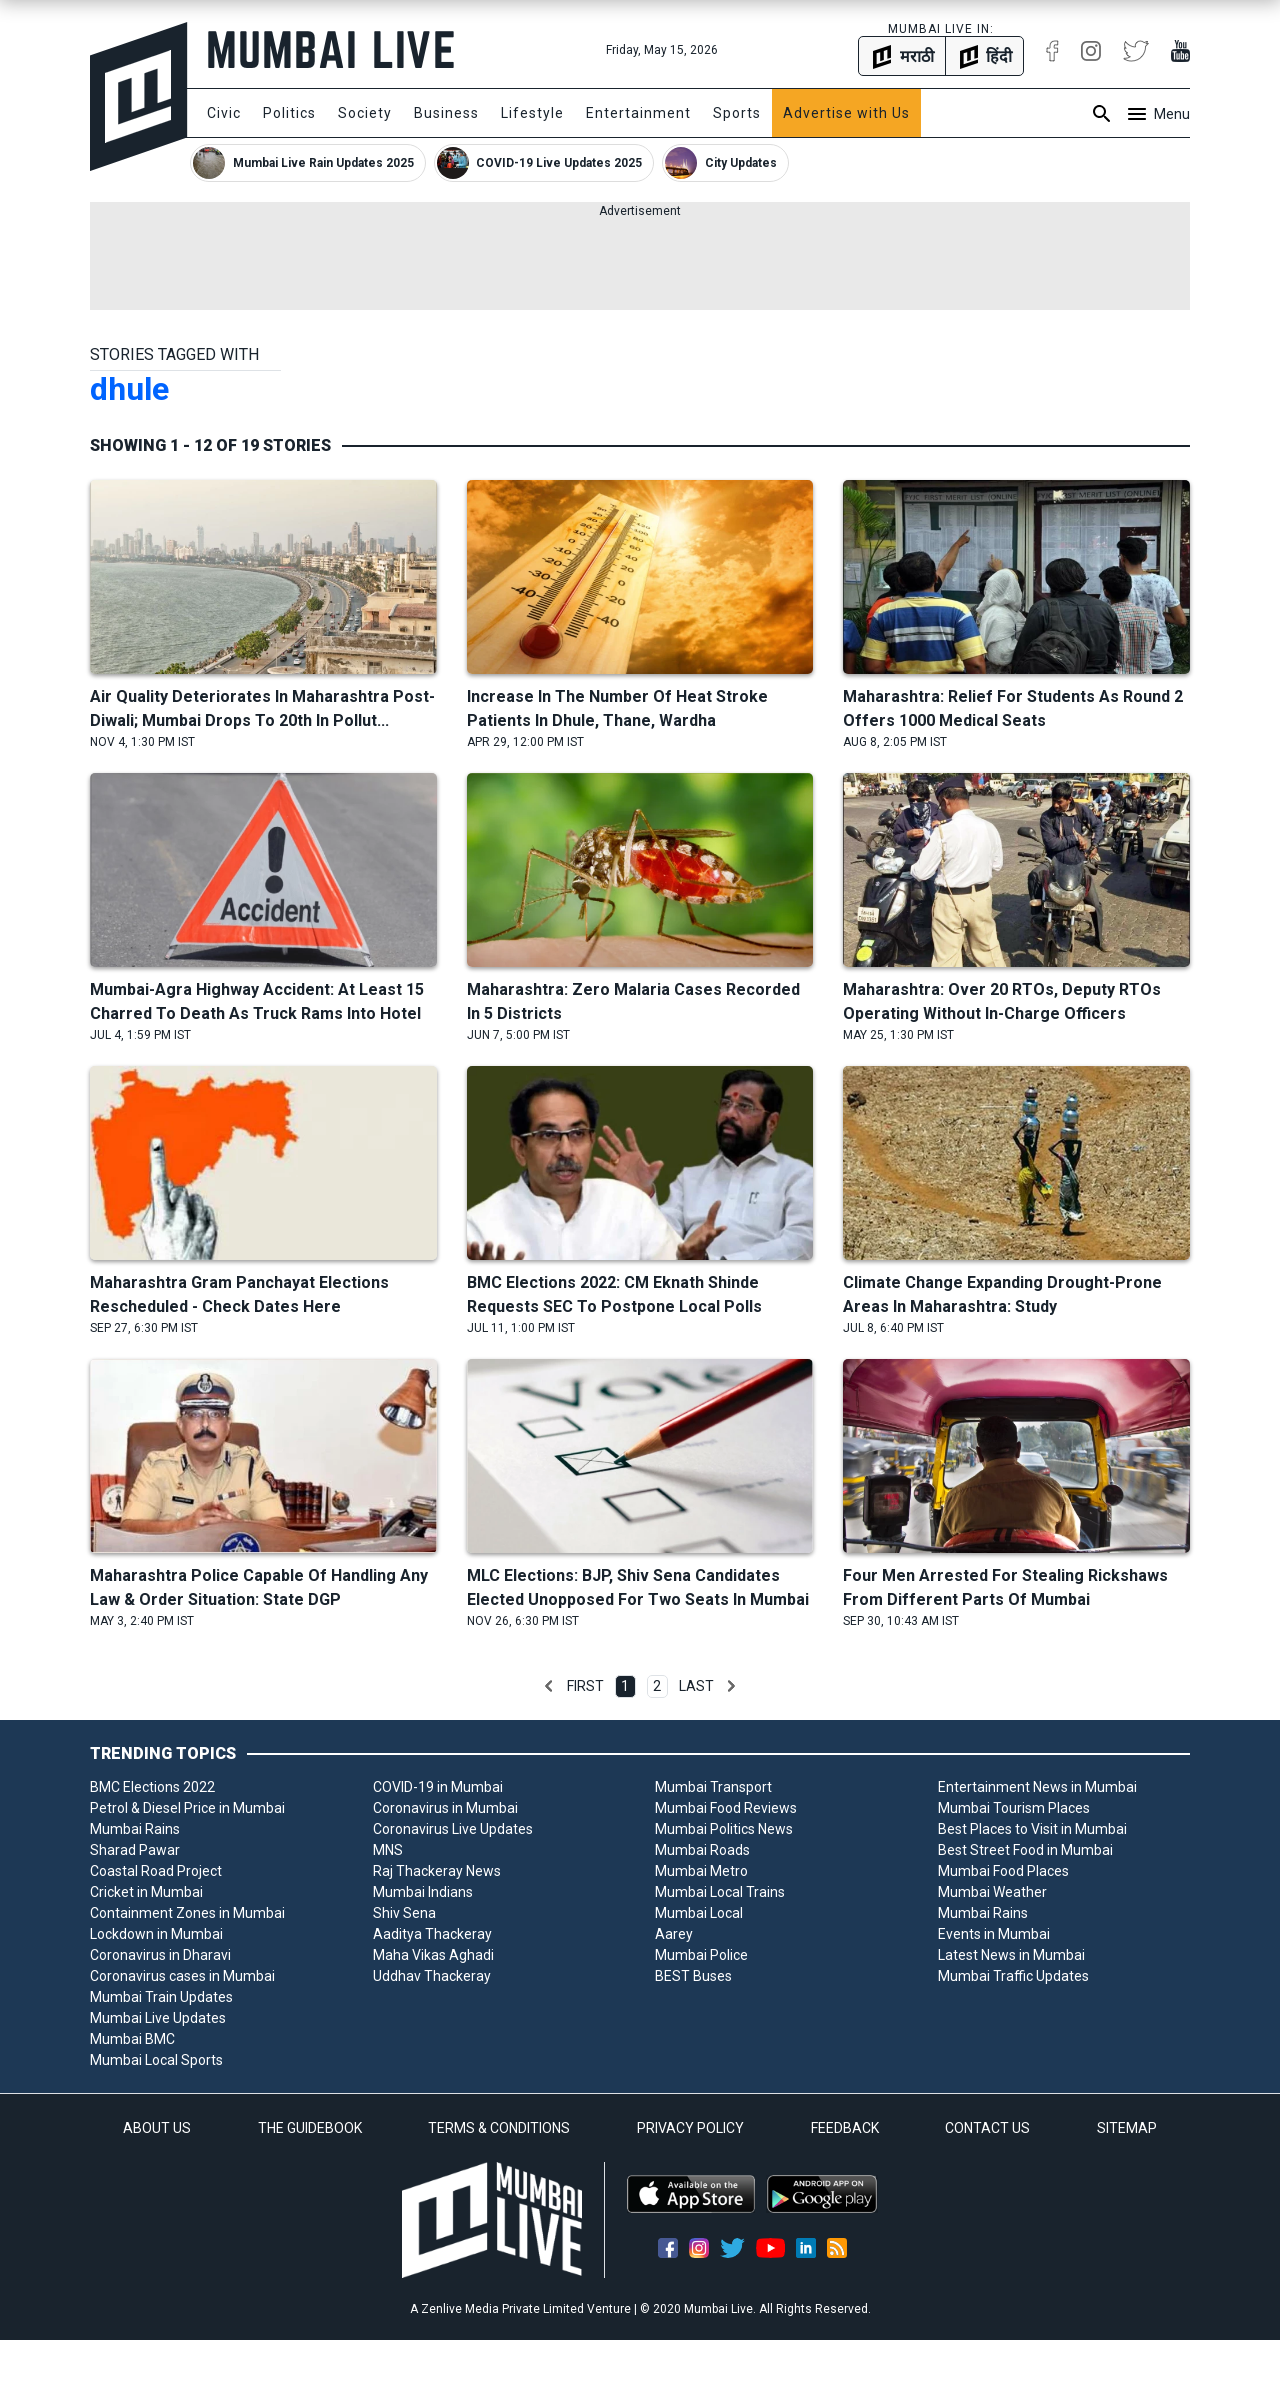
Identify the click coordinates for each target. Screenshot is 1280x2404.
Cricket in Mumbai (146, 1892)
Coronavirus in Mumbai (445, 1808)
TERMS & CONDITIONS (499, 2128)
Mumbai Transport (713, 1787)
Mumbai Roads (702, 1850)
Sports (737, 113)
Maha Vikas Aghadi (433, 1955)
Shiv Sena (404, 1913)
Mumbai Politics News (724, 1829)
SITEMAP (1127, 2128)
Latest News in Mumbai (1011, 1955)
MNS (388, 1850)
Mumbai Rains (135, 1829)
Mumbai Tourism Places (1014, 1808)
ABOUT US (157, 2128)
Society (365, 113)
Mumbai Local (699, 1913)
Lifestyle (532, 113)
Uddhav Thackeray (432, 1976)
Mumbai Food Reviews (726, 1808)
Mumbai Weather (992, 1892)
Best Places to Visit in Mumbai (1032, 1829)
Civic (224, 113)
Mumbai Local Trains (720, 1892)
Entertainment (638, 113)
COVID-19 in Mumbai (438, 1787)
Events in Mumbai (994, 1934)
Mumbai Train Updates (161, 1997)
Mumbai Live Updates (158, 2018)
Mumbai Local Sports (156, 2060)
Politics (289, 113)
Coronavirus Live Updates (453, 1829)
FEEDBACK (845, 2128)
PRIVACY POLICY (690, 2128)
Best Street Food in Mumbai (1025, 1850)
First (585, 1686)
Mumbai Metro (701, 1871)
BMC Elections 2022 (152, 1787)
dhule (129, 389)
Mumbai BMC (132, 2039)
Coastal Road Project (156, 1871)
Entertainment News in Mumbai (1037, 1787)
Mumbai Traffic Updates (1013, 1976)
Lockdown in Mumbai (156, 1934)
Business (446, 113)
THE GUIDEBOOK (310, 2128)
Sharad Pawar (135, 1850)
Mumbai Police (701, 1955)
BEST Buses (693, 1976)
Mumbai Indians (423, 1892)
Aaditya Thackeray (432, 1934)
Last (696, 1686)
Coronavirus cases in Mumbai (182, 1976)
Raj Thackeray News (437, 1871)
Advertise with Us (846, 113)
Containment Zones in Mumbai (187, 1913)
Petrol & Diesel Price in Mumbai (187, 1808)
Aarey (674, 1934)
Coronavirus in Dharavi (160, 1955)
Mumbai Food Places (1003, 1871)
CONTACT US (987, 2128)
